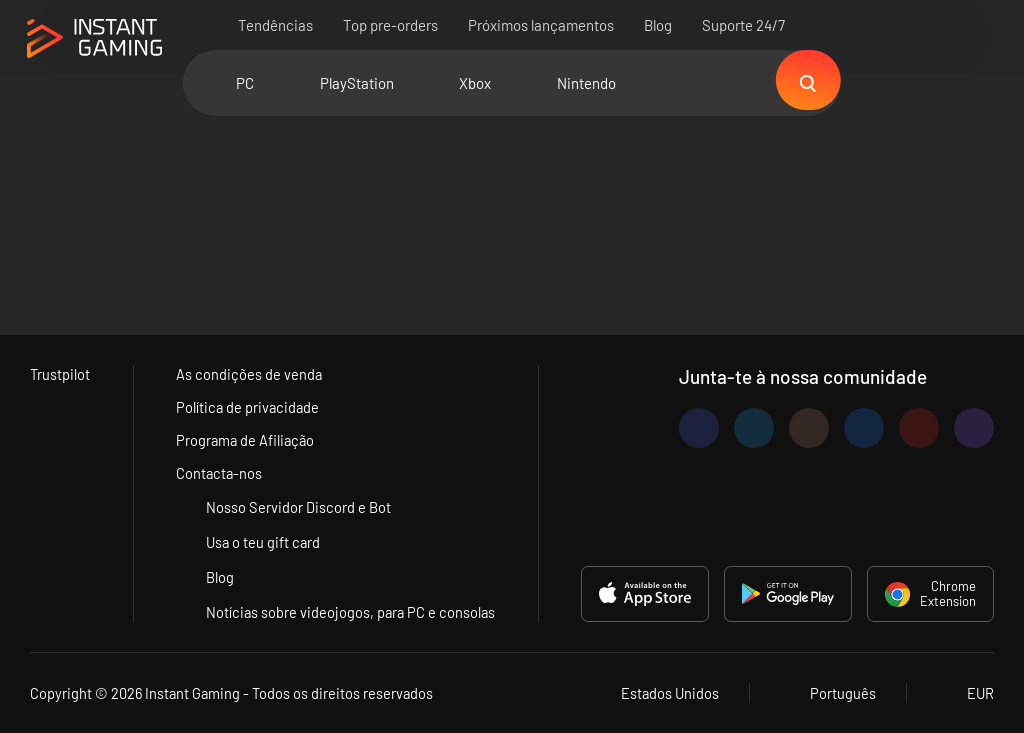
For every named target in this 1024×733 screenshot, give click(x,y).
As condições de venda (248, 374)
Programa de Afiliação (246, 440)
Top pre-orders (391, 25)
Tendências (276, 25)
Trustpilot (60, 374)
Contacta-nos (219, 473)
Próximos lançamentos (542, 25)
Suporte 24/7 (744, 25)
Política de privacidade (248, 407)
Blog (659, 25)
